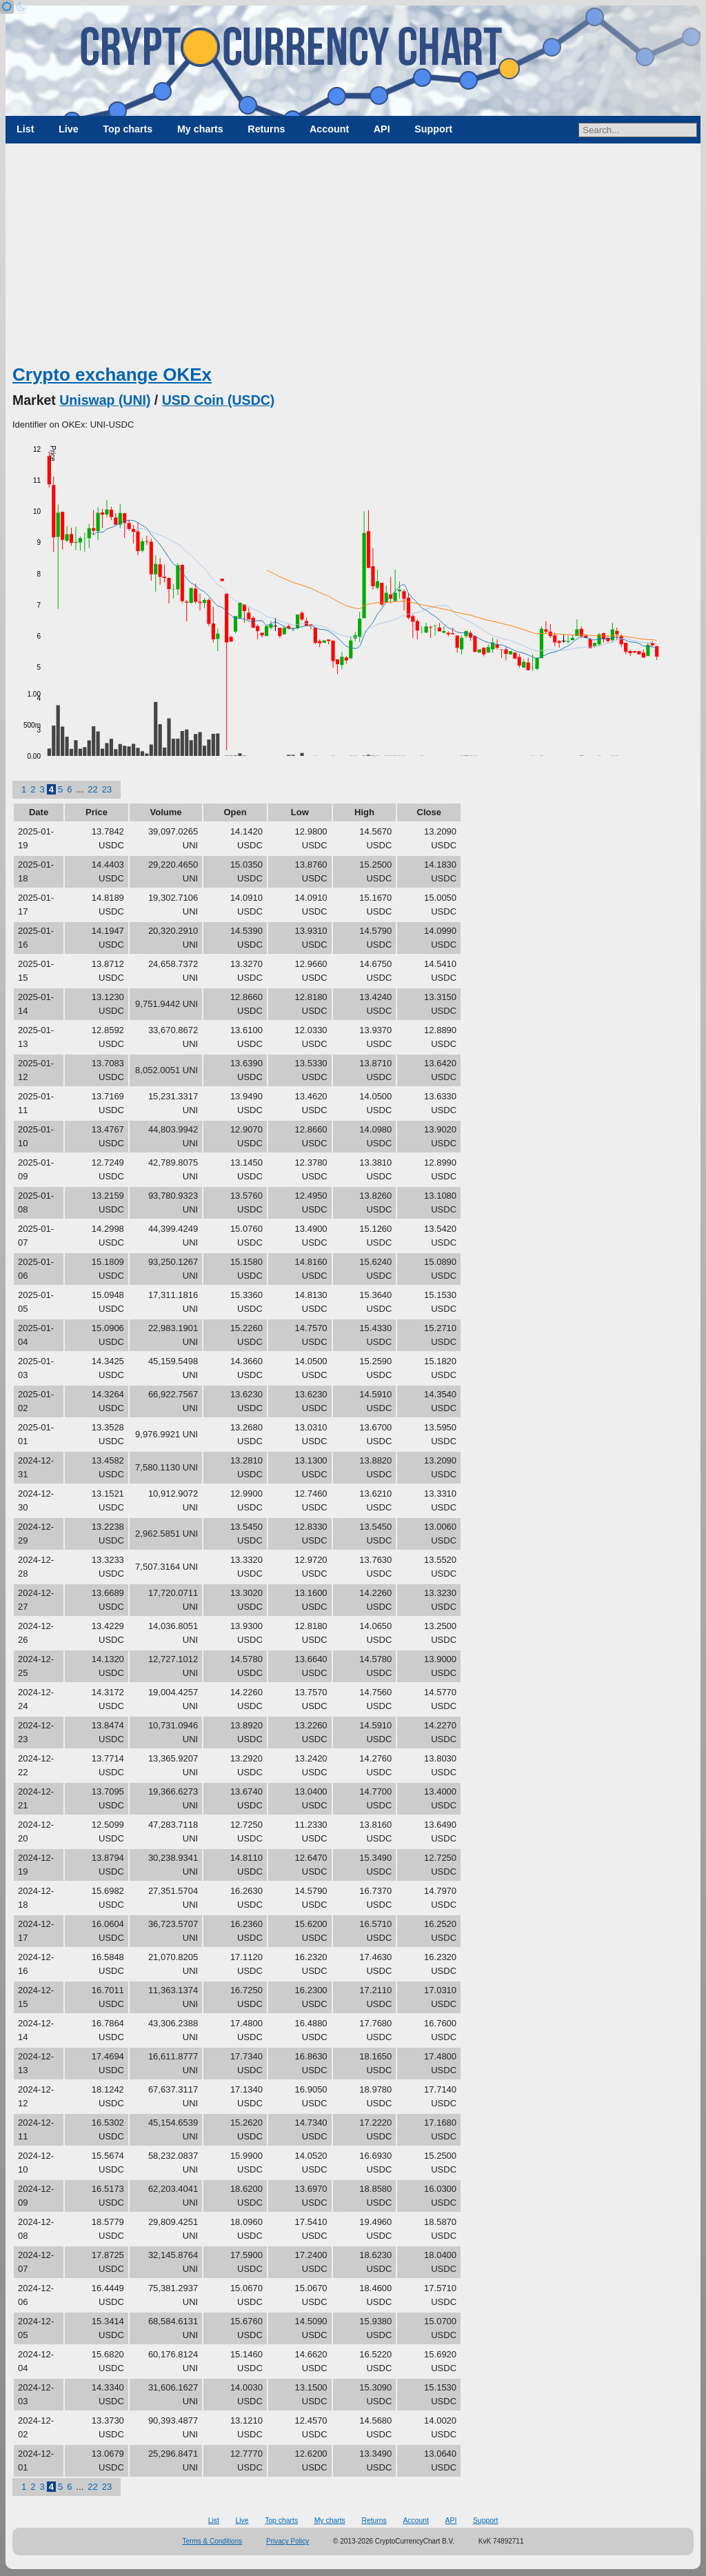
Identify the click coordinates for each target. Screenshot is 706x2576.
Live (69, 128)
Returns (266, 128)
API (382, 128)
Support (433, 128)
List (25, 128)
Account (329, 128)
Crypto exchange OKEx (112, 374)
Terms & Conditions (213, 2541)
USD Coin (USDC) (218, 400)
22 (92, 789)
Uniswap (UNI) (104, 400)
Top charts (127, 128)
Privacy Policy (287, 2541)
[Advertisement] (353, 258)
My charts (200, 128)
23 (107, 789)
